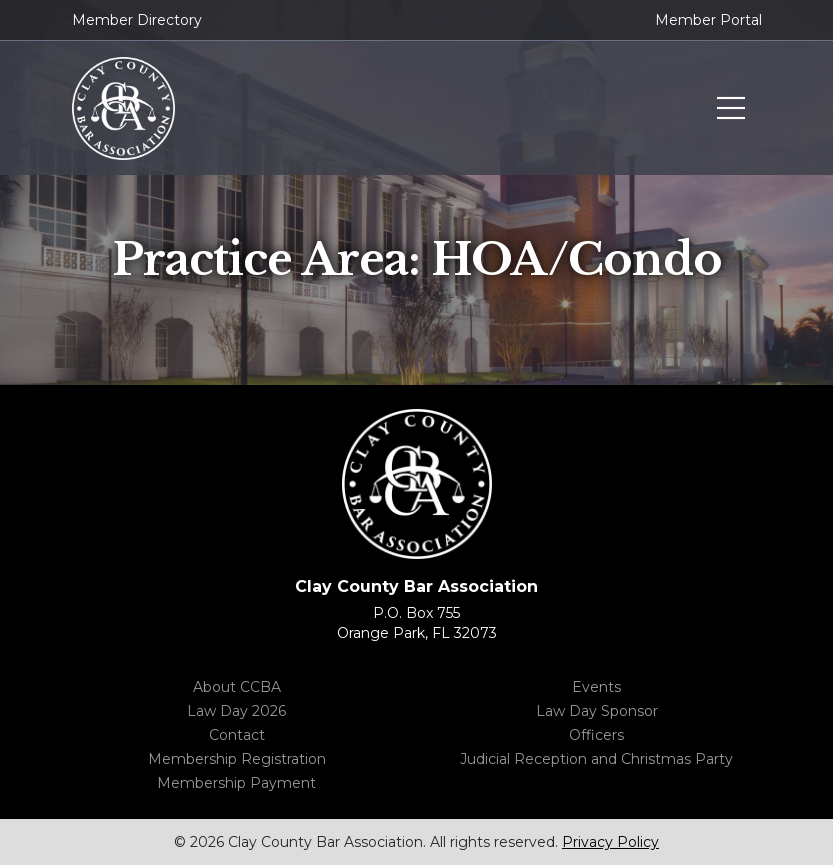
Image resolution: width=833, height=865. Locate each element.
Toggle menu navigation (731, 109)
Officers (596, 735)
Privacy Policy (610, 842)
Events (596, 687)
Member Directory (137, 20)
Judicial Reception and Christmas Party (596, 759)
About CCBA (237, 687)
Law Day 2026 (236, 711)
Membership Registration (237, 759)
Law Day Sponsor (597, 711)
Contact (237, 735)
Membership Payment (236, 783)
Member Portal (708, 20)
